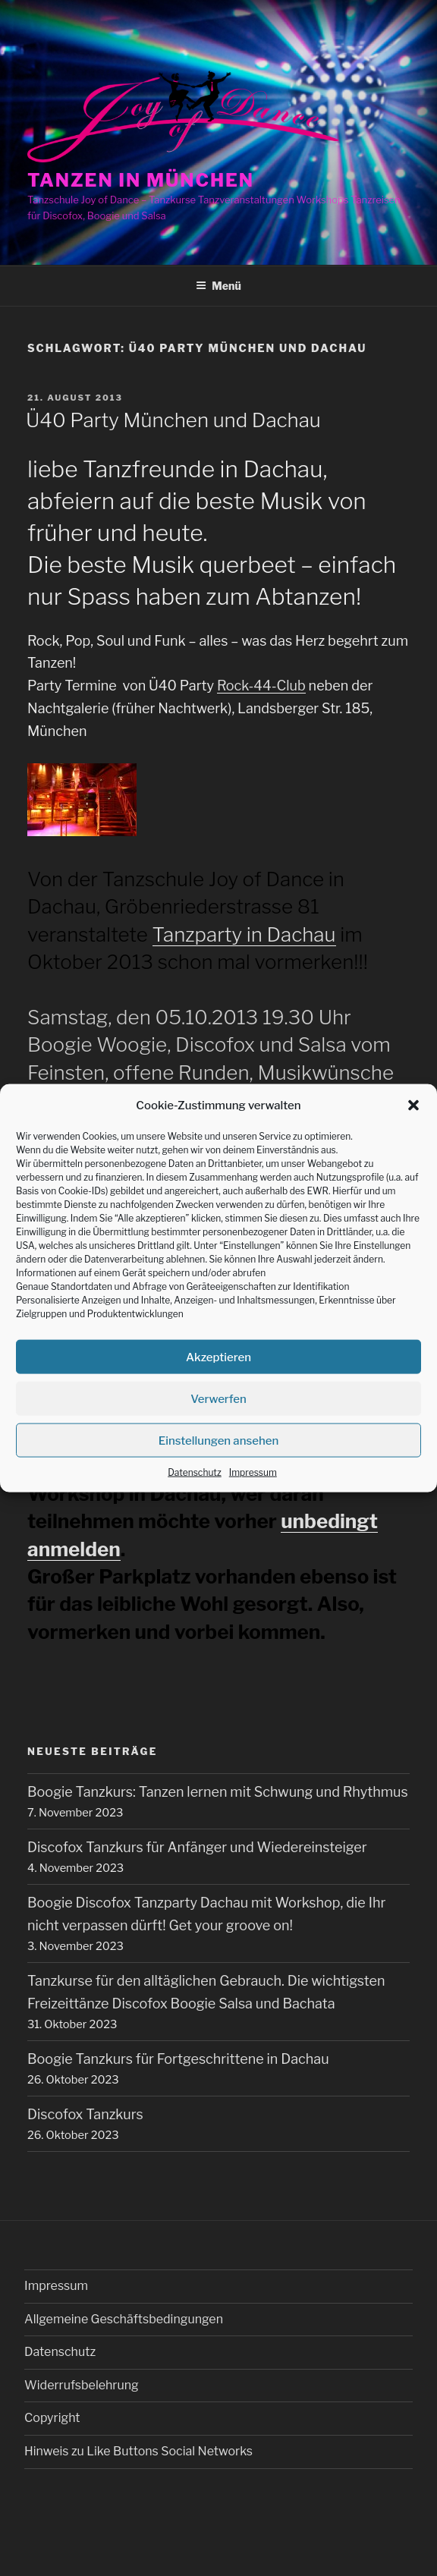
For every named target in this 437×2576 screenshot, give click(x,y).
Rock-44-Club (261, 686)
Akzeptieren (218, 1356)
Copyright (52, 2418)
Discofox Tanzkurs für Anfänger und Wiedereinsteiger (197, 1847)
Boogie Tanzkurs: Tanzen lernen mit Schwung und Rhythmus (217, 1792)
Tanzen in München (140, 180)
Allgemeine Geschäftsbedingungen (123, 2319)
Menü (218, 285)
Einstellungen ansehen (219, 1440)
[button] (413, 1105)
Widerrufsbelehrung (81, 2385)
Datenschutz (195, 1472)
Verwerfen (218, 1398)
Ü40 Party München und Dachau (173, 420)
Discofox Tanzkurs (85, 2114)
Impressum (253, 1472)
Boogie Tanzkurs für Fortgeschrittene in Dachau (178, 2059)
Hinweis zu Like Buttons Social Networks (138, 2451)
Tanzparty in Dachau (244, 934)
